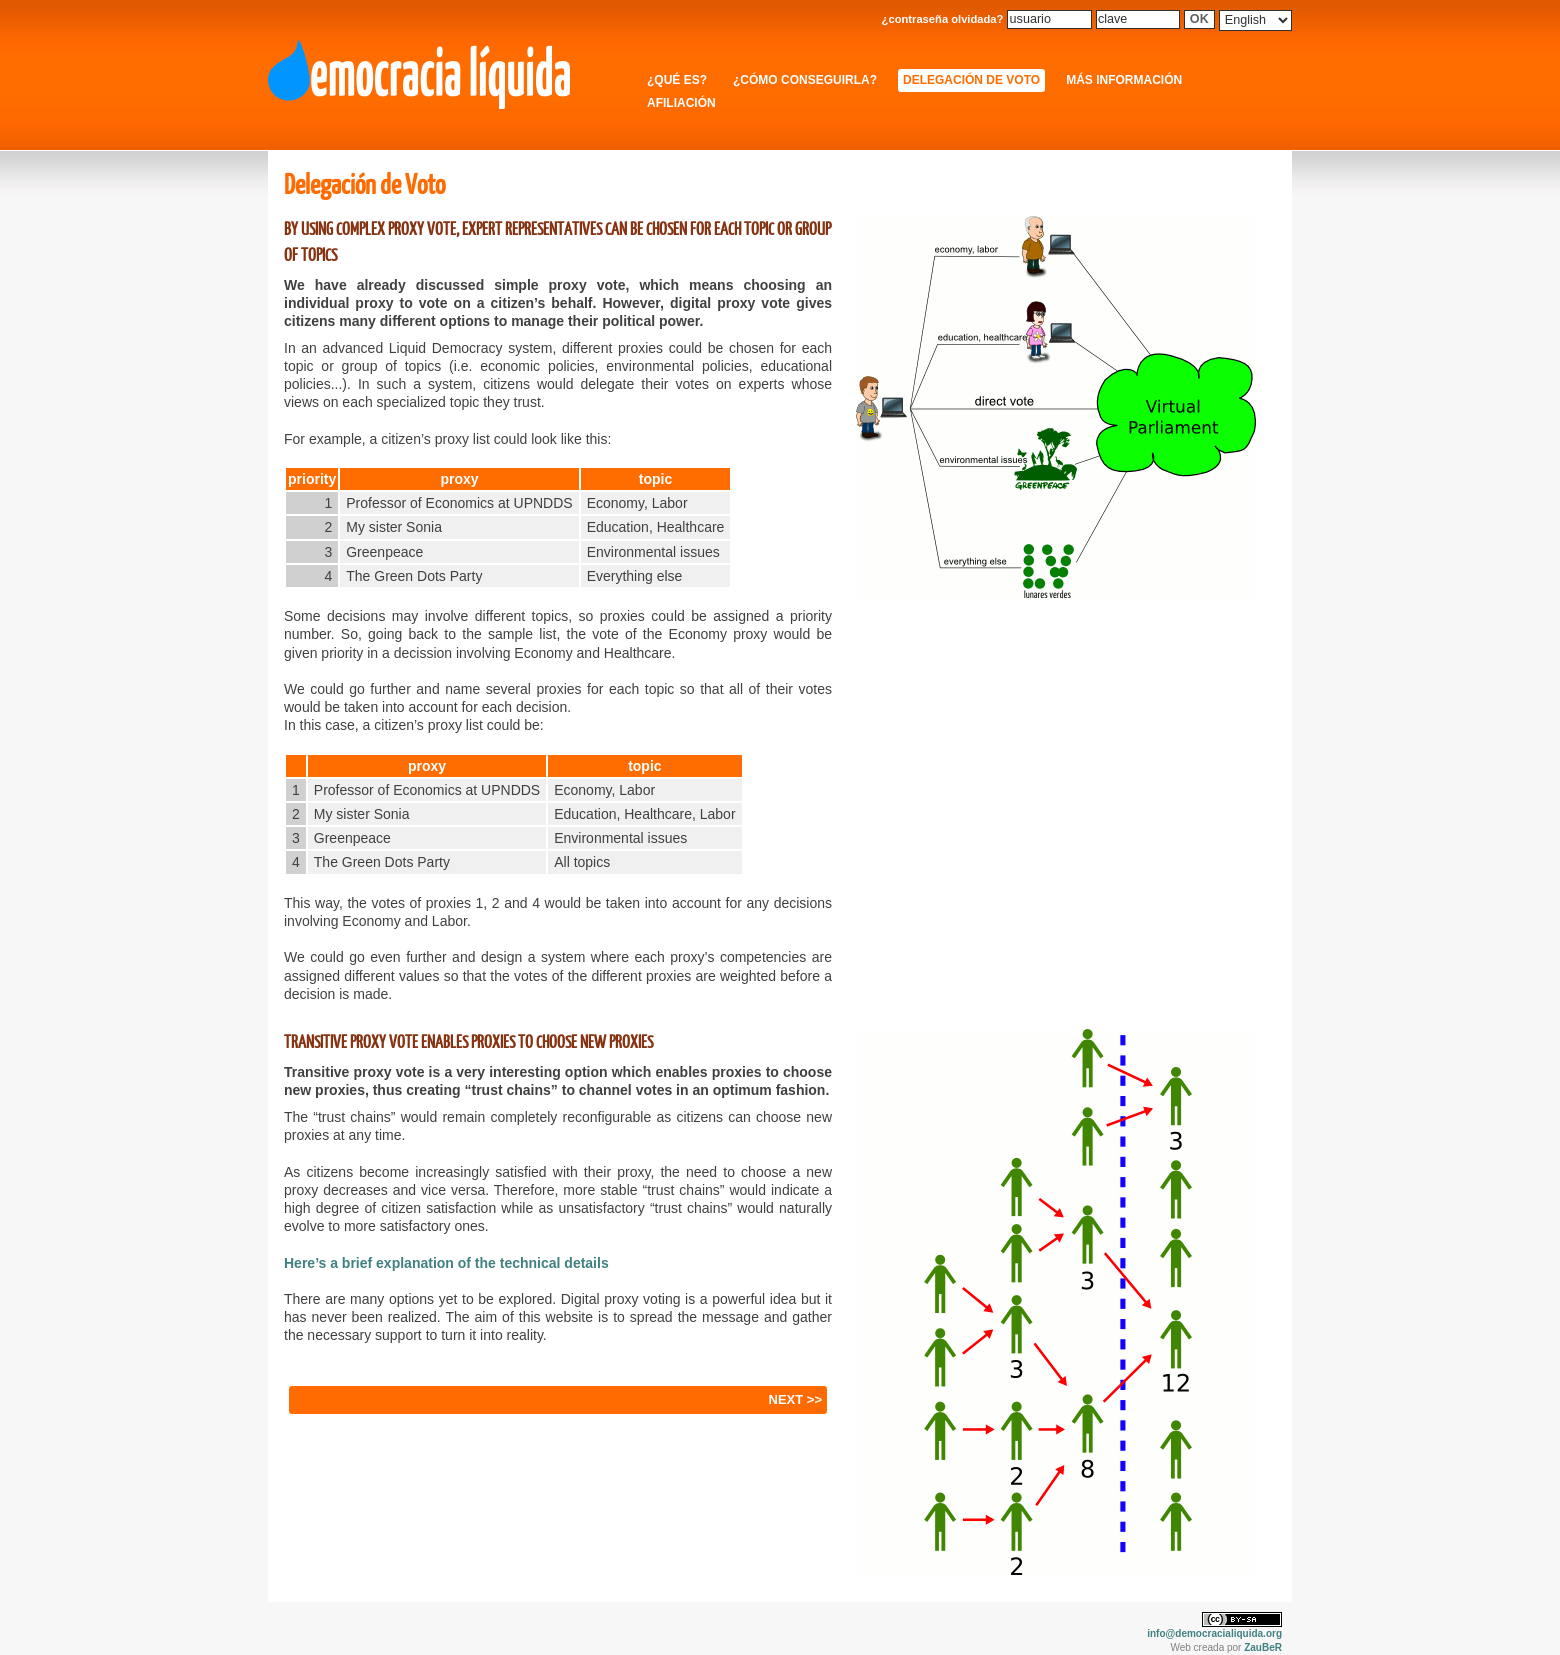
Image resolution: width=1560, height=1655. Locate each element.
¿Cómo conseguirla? (805, 80)
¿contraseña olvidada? (943, 19)
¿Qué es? (677, 80)
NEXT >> (795, 1399)
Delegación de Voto (971, 80)
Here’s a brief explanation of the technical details (446, 1263)
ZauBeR (1263, 1647)
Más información (1124, 80)
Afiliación (681, 103)
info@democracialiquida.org (1214, 1633)
